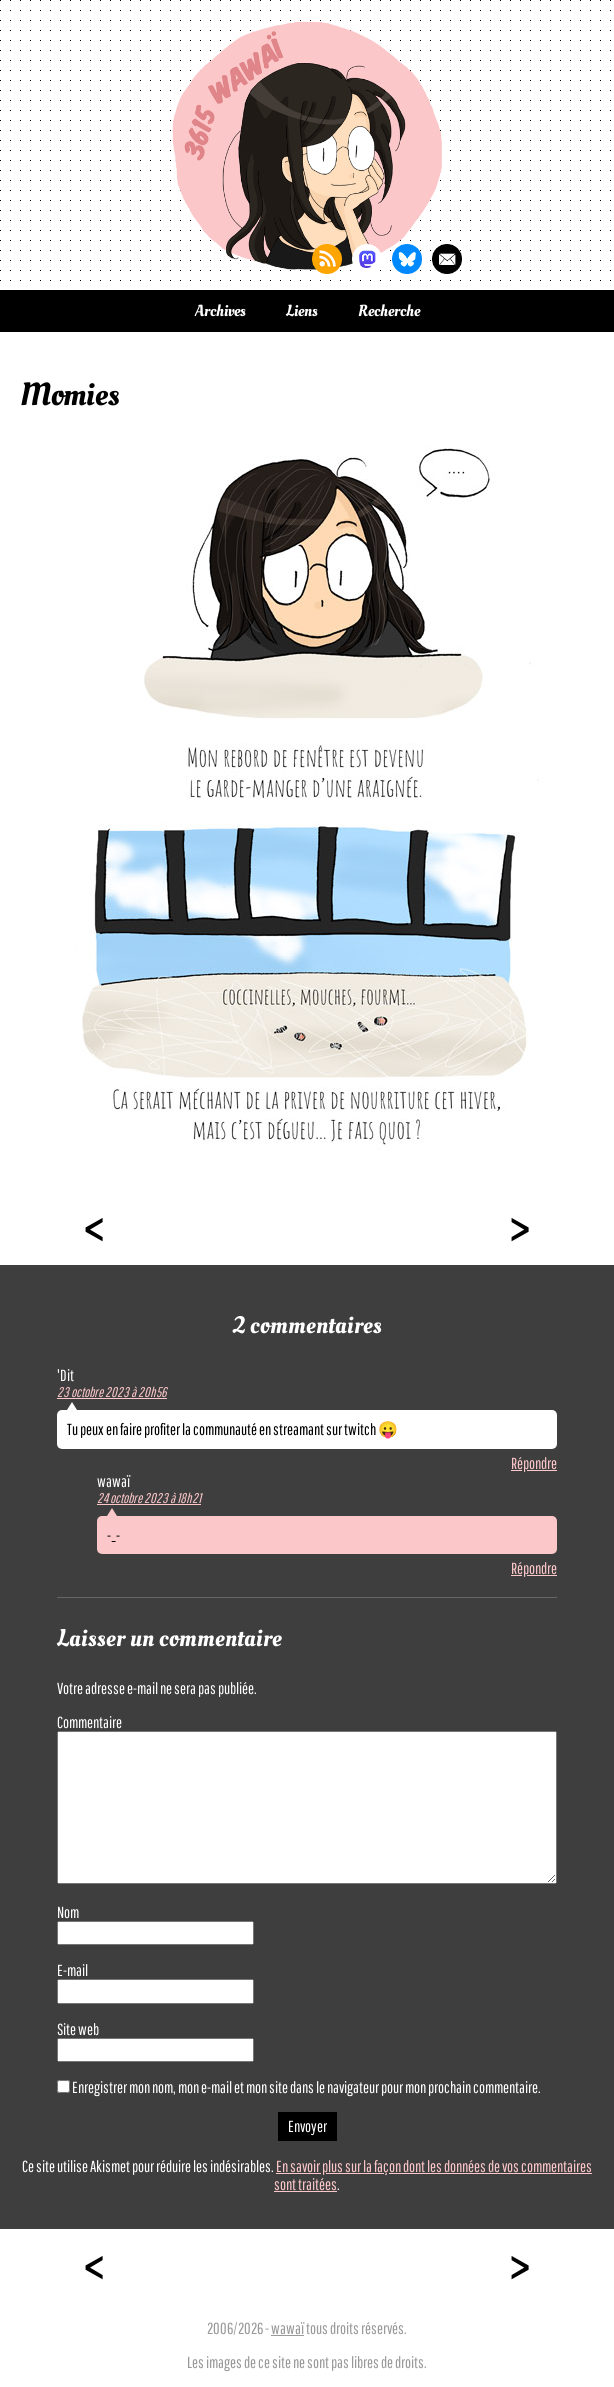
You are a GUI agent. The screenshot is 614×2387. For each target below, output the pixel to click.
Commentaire (89, 1722)
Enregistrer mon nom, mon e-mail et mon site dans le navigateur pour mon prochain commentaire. (306, 2087)
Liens (302, 311)
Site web (78, 2029)
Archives (220, 311)
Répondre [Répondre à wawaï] (534, 1568)
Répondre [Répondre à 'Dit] (534, 1463)
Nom (68, 1912)
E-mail (72, 1970)
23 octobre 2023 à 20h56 (112, 1392)
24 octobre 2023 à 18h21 (149, 1498)
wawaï (287, 2328)
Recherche (389, 311)
